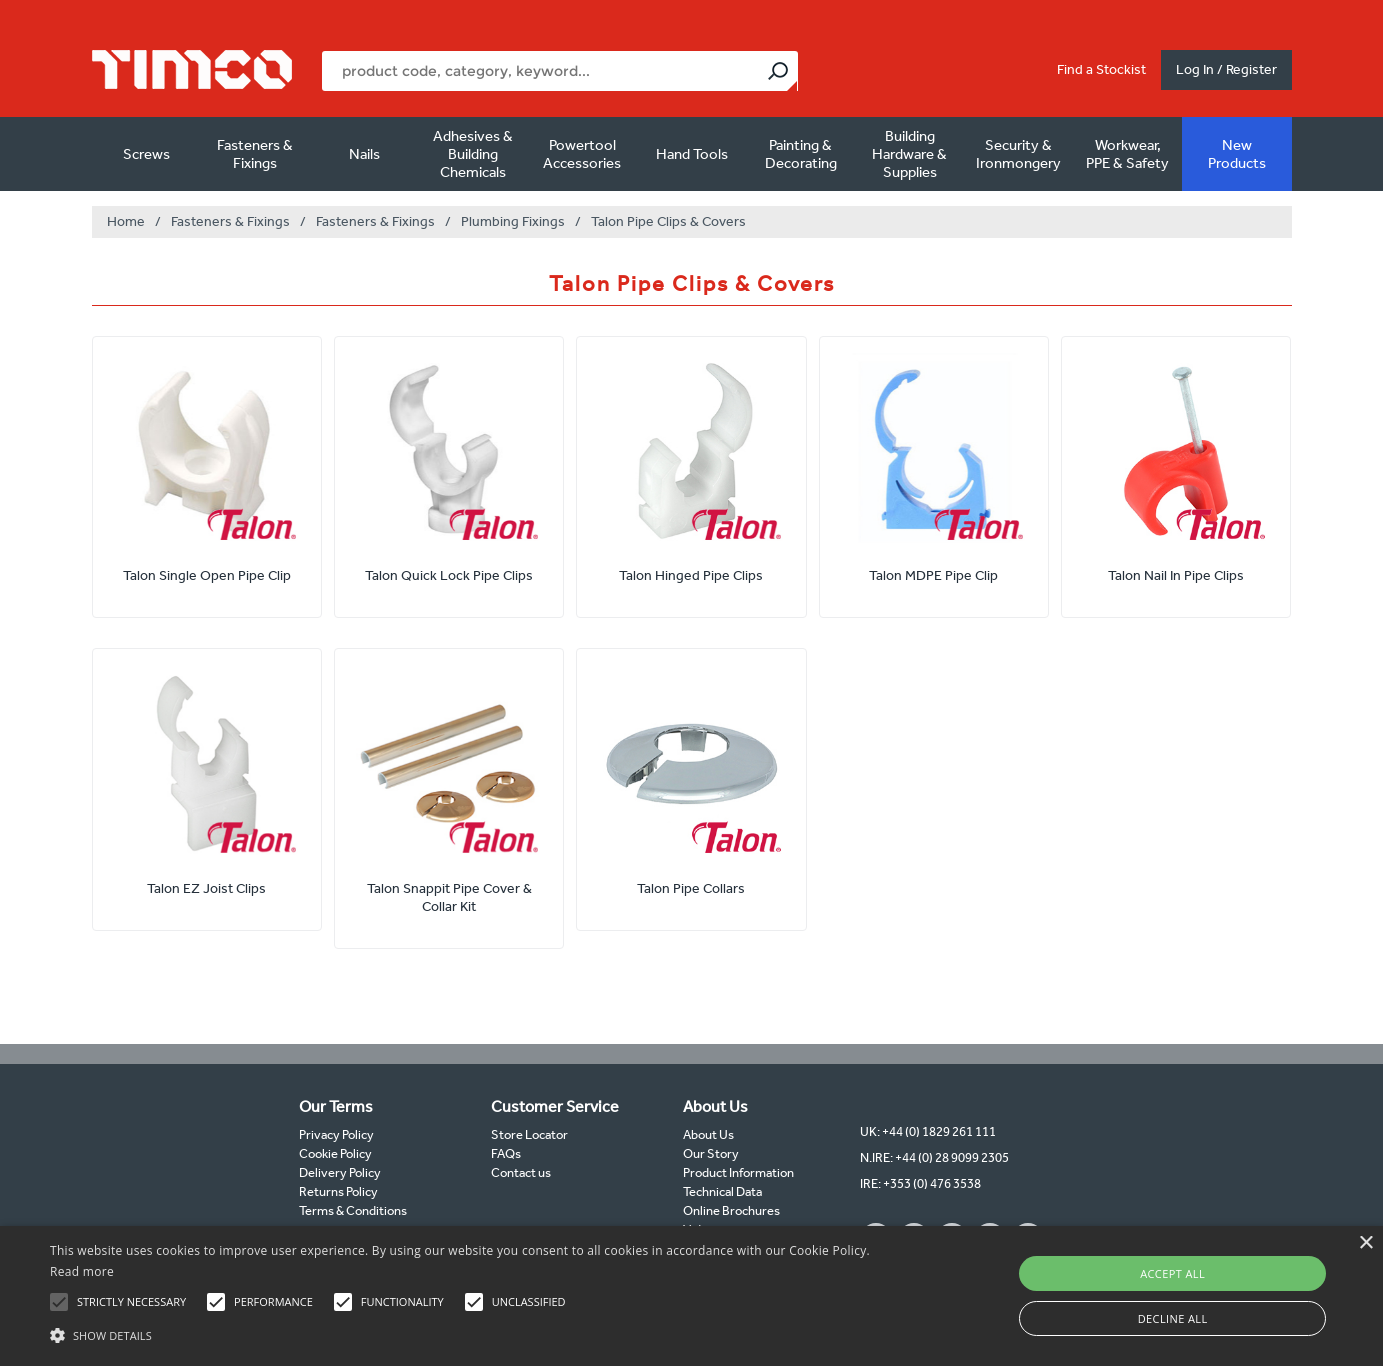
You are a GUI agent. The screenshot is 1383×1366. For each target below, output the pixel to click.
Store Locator (529, 1134)
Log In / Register (1226, 69)
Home (126, 221)
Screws (146, 154)
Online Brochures (731, 1210)
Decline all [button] (1173, 1318)
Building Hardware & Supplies (909, 154)
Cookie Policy (335, 1153)
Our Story (711, 1153)
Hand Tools (692, 154)
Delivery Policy (340, 1172)
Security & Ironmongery (1018, 154)
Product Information (738, 1172)
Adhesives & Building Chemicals (473, 154)
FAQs (506, 1153)
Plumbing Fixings (513, 221)
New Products (1237, 154)
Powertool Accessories (582, 154)
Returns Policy (338, 1191)
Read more (82, 1271)
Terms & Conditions (353, 1210)
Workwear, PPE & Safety (1127, 154)
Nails (364, 154)
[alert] (691, 1296)
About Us (708, 1134)
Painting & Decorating (801, 154)
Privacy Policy (336, 1134)
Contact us (521, 1172)
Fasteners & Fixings (255, 154)
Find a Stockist (1101, 69)
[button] (467, 1333)
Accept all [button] (1172, 1273)
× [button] (1365, 1243)
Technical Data (722, 1191)
